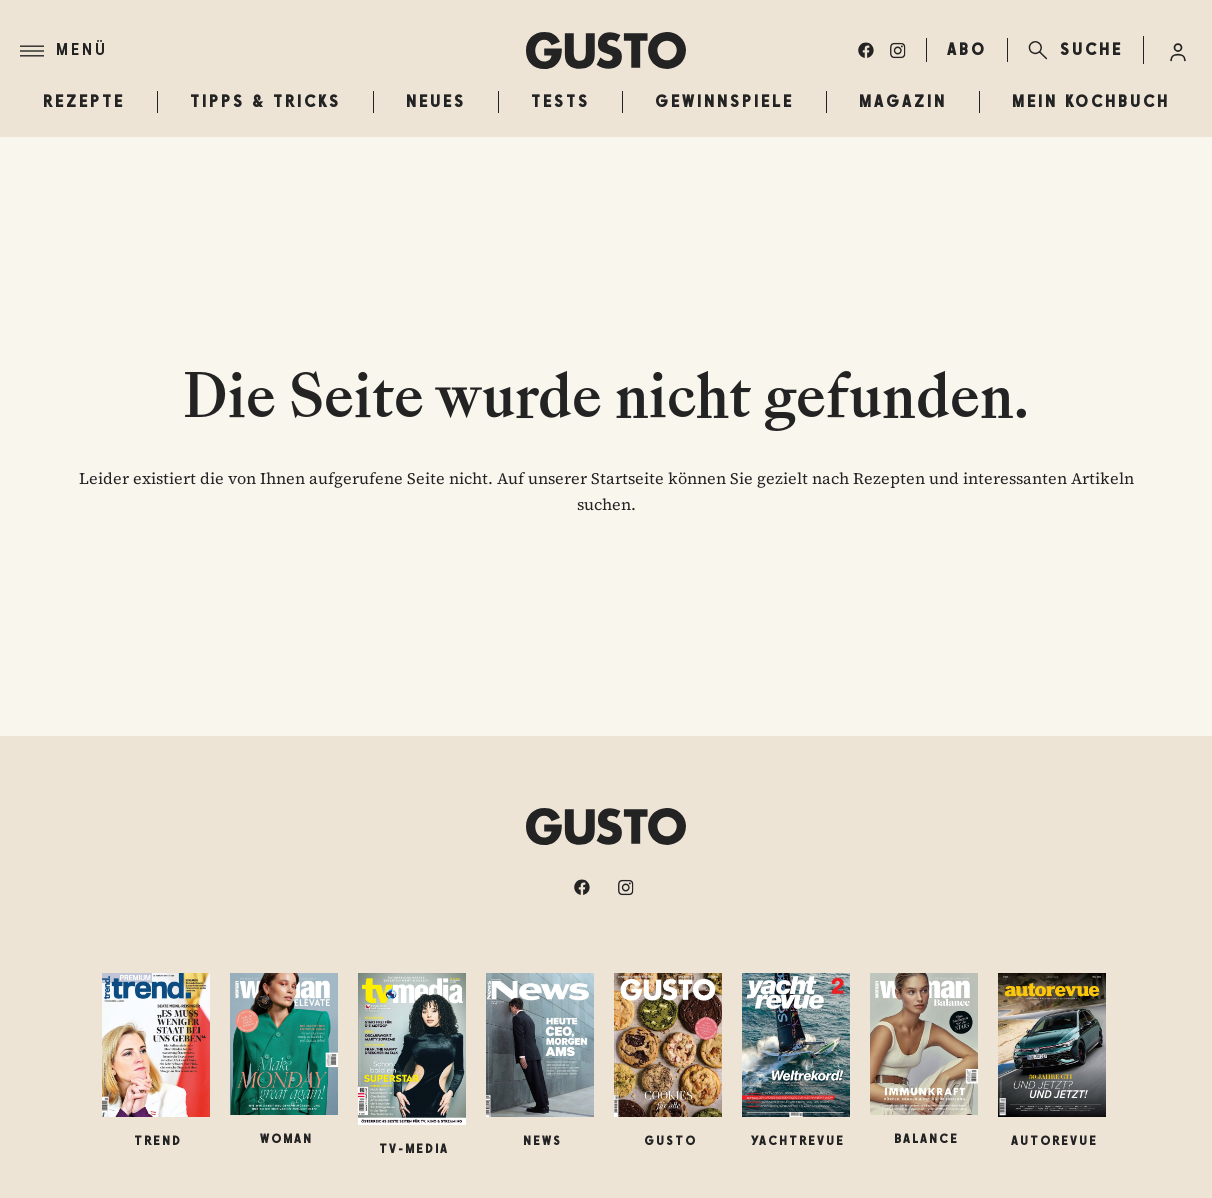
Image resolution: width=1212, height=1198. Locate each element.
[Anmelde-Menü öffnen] (1178, 50)
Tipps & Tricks (265, 101)
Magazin (903, 101)
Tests (560, 101)
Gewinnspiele (724, 101)
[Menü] (273, 51)
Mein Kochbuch (1091, 101)
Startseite (627, 478)
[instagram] (898, 50)
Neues (436, 101)
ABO (967, 49)
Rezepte (84, 101)
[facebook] (866, 50)
